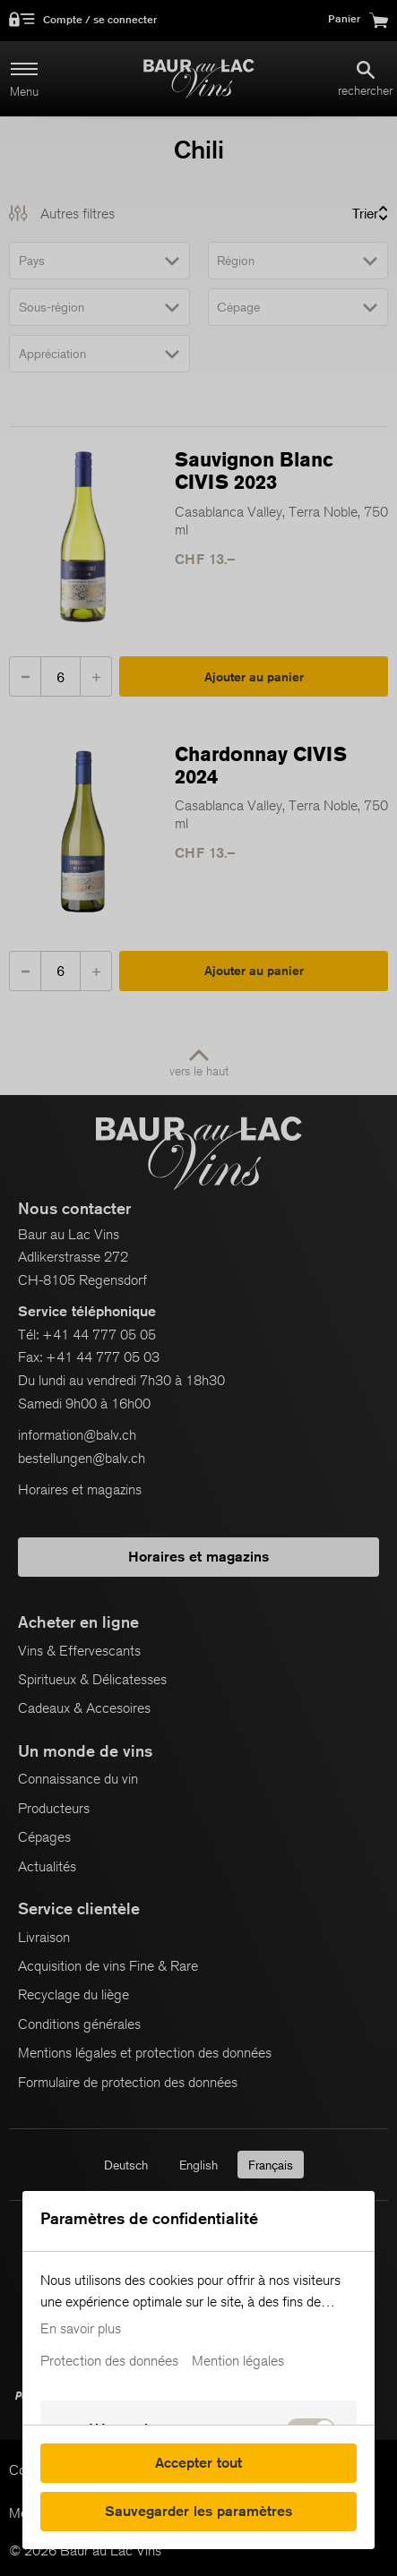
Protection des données (109, 2361)
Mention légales (238, 2361)
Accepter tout (198, 2462)
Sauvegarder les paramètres (198, 2511)
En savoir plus (80, 2329)
